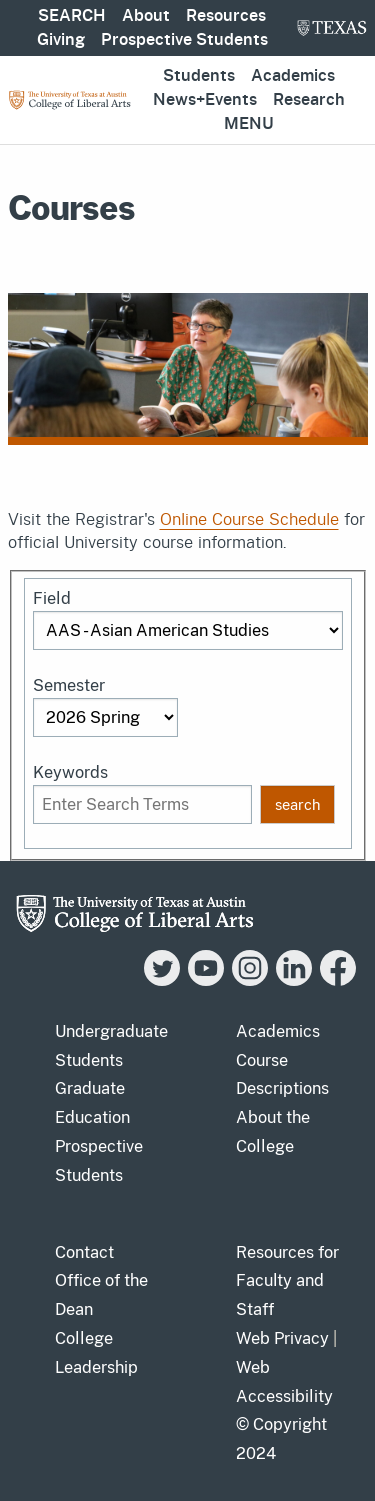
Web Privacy (282, 1338)
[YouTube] (206, 980)
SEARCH (72, 16)
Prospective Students (184, 40)
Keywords (70, 772)
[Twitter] (162, 980)
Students (199, 76)
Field (52, 598)
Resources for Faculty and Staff (287, 1281)
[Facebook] (338, 980)
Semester (69, 685)
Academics (293, 76)
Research (309, 100)
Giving (61, 40)
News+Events (205, 100)
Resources (226, 16)
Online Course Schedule (249, 520)
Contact (84, 1252)
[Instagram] (250, 980)
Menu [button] (249, 124)
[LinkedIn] (294, 980)
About (146, 16)
